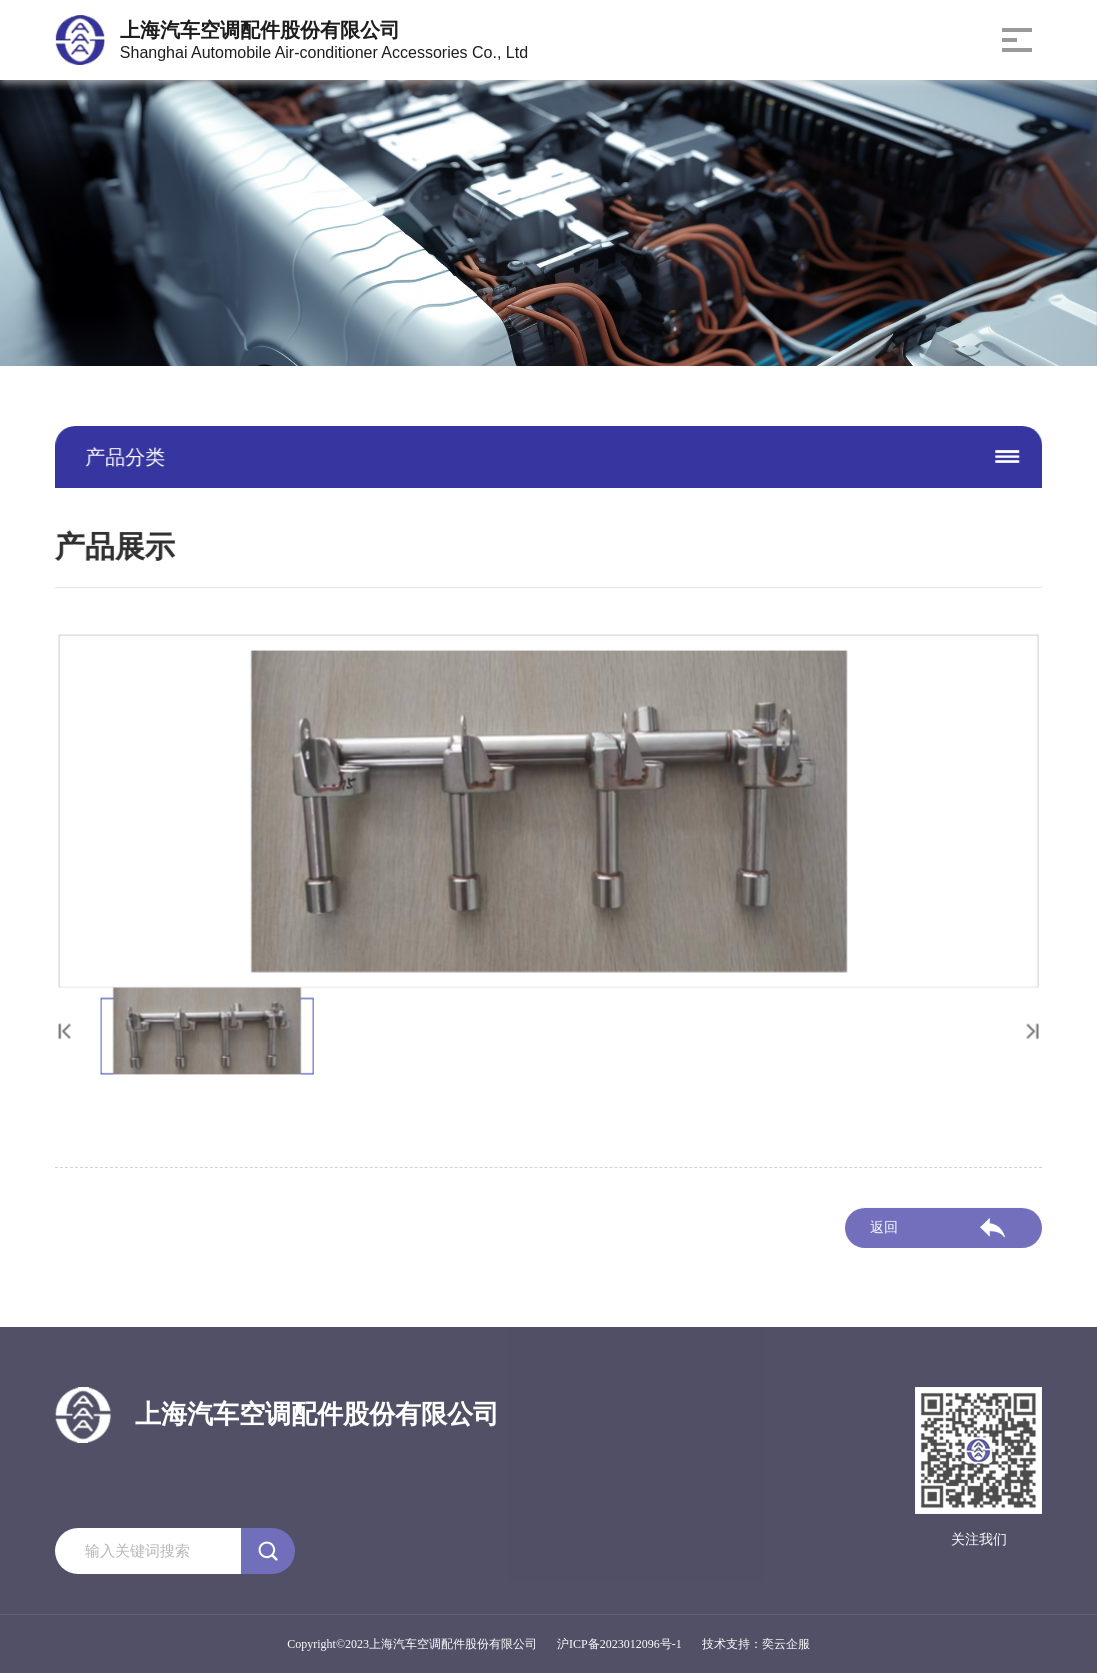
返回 (884, 1231)
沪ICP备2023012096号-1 (619, 1644)
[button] (1021, 1026)
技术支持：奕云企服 (756, 1644)
